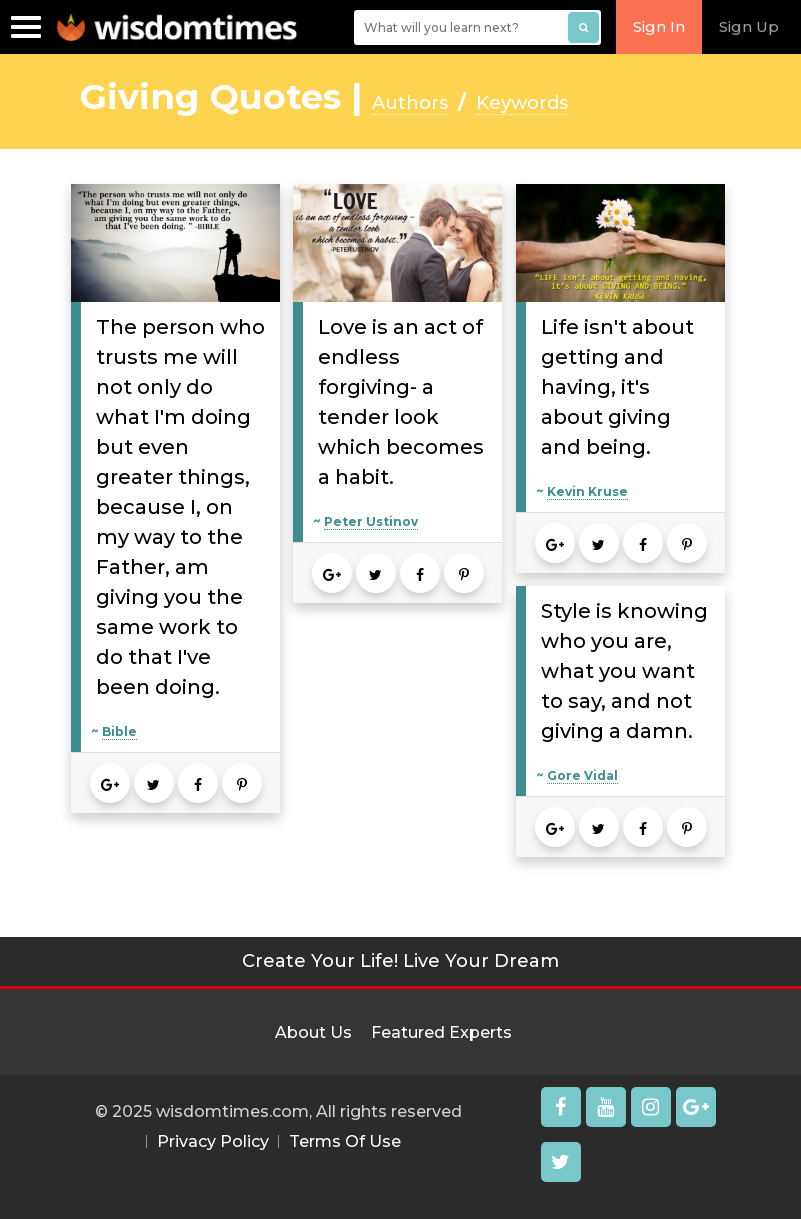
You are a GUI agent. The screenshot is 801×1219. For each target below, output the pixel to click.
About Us (313, 1032)
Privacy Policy (213, 1141)
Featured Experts (441, 1032)
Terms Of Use (345, 1141)
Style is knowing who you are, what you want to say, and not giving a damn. (624, 671)
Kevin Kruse (587, 491)
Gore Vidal (582, 775)
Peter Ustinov (371, 521)
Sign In (659, 26)
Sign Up (749, 26)
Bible (119, 731)
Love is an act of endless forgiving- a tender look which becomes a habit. (401, 402)
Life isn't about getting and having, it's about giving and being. (617, 387)
